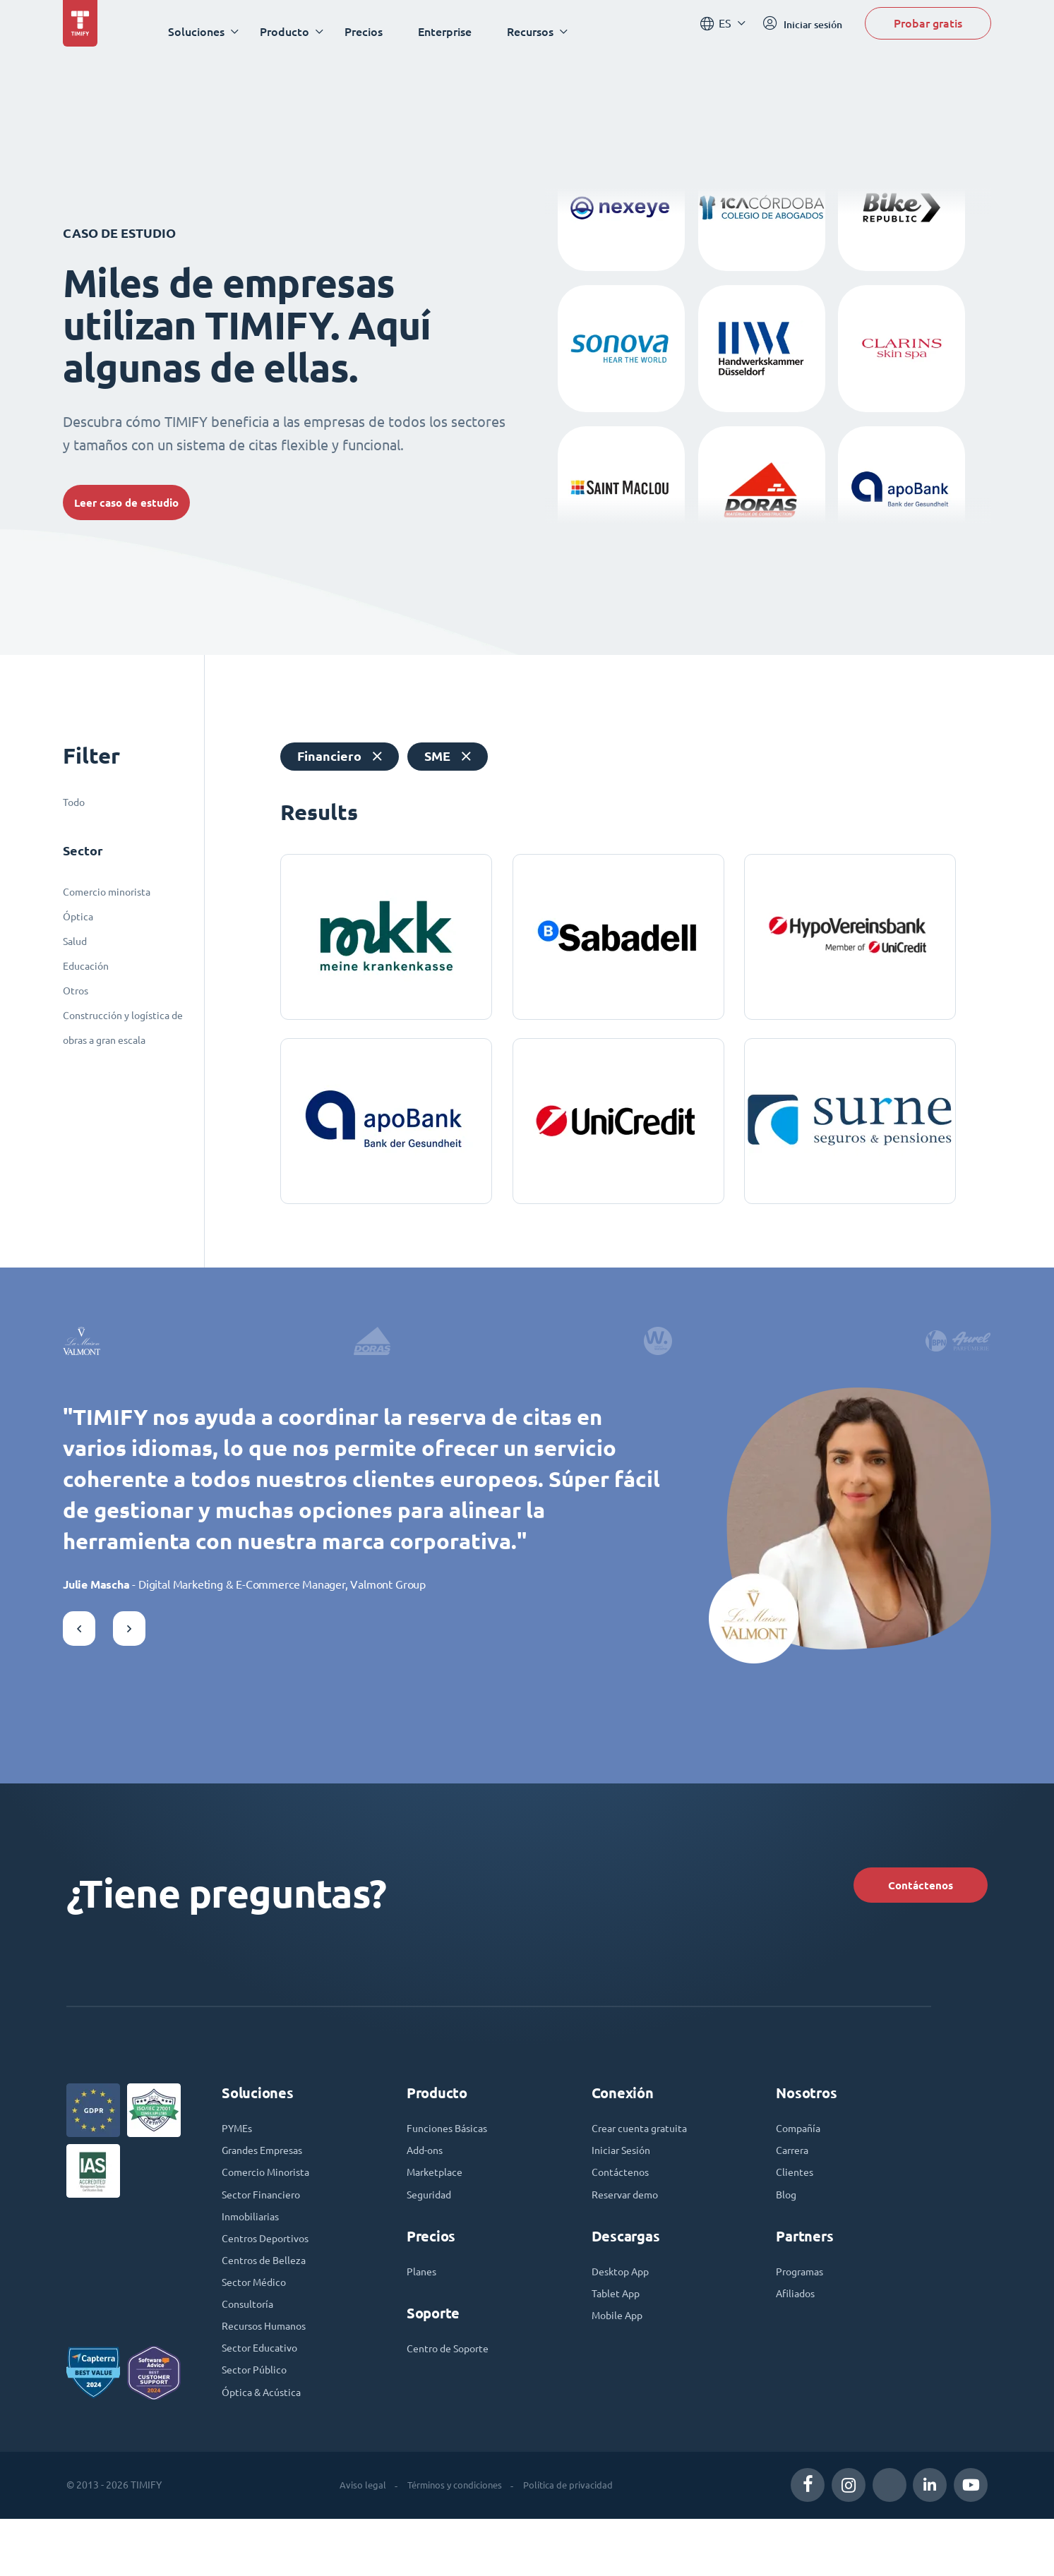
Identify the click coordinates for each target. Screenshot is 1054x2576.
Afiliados (798, 2335)
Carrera (794, 2184)
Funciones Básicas (451, 2160)
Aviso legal (354, 2542)
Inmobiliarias (253, 2256)
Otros (75, 991)
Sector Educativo (264, 2400)
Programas (803, 2311)
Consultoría (250, 2352)
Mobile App (620, 2359)
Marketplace (438, 2208)
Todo (74, 802)
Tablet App (619, 2335)
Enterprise (455, 31)
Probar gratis (928, 30)
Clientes (796, 2208)
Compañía (801, 2160)
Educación (86, 966)
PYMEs (239, 2160)
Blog (787, 2232)
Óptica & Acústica (265, 2448)
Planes (423, 2311)
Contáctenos (901, 1908)
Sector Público (258, 2424)
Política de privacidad (572, 2542)
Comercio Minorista (271, 2208)
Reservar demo (630, 2232)
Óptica (78, 916)
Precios (374, 31)
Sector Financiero (265, 2232)
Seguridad (432, 2232)
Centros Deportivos (270, 2280)
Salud (75, 941)
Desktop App (624, 2311)
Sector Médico (258, 2328)
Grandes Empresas (268, 2184)
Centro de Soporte (453, 2390)
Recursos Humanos (269, 2376)
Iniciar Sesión (624, 2184)
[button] (79, 1648)
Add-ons (427, 2184)
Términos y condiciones (451, 2542)
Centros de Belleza (269, 2304)
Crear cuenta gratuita (645, 2160)
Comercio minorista (106, 892)
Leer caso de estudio (140, 502)
